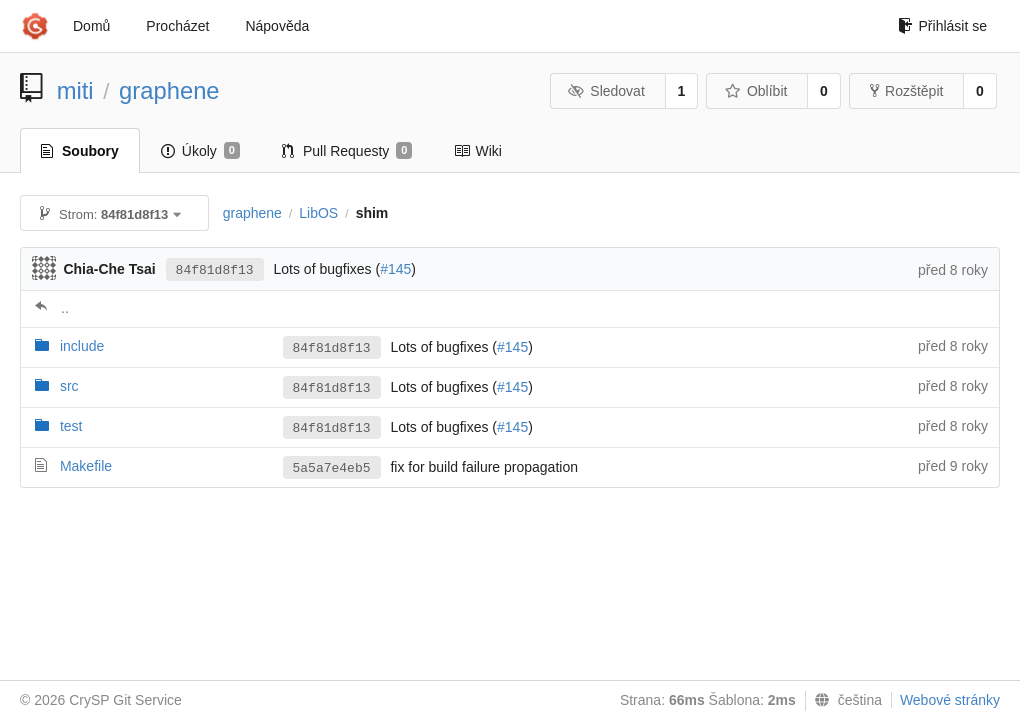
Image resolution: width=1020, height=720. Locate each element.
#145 (395, 269)
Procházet (177, 26)
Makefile (86, 466)
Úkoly (200, 151)
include (82, 346)
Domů (91, 26)
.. (65, 308)
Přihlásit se (942, 26)
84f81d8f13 (215, 270)
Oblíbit (755, 91)
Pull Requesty (347, 151)
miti (75, 90)
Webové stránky (950, 700)
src (69, 386)
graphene (169, 90)
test (71, 426)
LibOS (318, 213)
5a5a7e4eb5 (332, 468)
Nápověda (277, 26)
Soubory (80, 151)
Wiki (477, 151)
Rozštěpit (906, 91)
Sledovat (606, 91)
